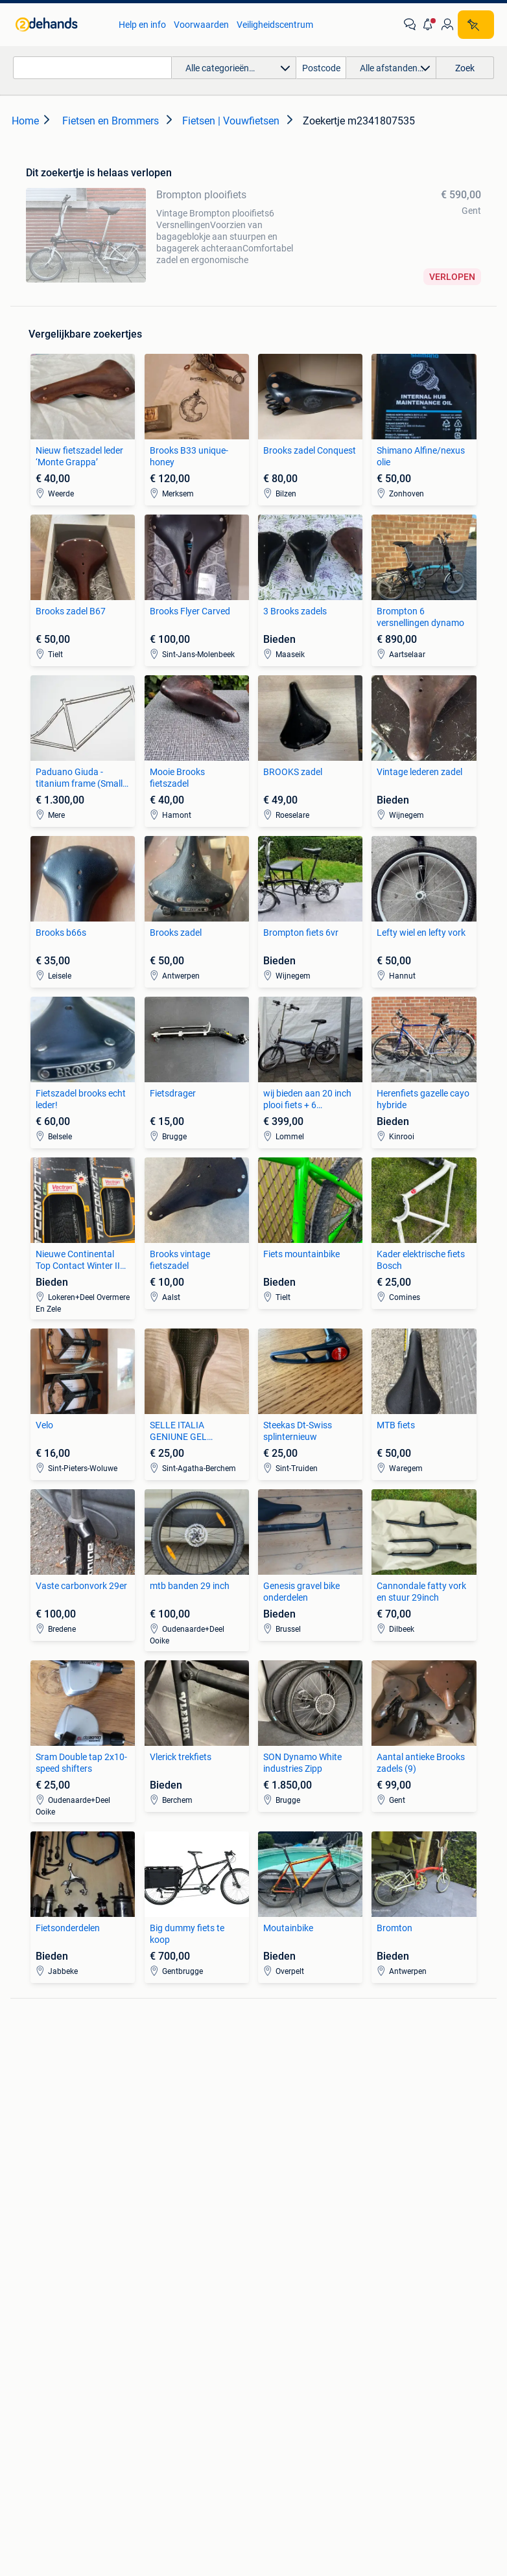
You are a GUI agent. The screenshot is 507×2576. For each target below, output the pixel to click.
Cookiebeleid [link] (192, 2410)
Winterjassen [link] (279, 2263)
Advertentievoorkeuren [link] (293, 2410)
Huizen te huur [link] (164, 2213)
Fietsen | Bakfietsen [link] (412, 2082)
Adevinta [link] (269, 2446)
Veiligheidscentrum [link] (275, 24)
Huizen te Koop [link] (165, 2193)
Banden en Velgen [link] (289, 2063)
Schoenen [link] (273, 2244)
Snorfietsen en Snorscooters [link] (401, 2139)
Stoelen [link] (30, 2232)
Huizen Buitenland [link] (171, 2232)
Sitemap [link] (329, 2446)
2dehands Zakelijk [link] (71, 2386)
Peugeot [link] (152, 2101)
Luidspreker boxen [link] (52, 2082)
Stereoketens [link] (42, 2101)
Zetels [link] (28, 2193)
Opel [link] (144, 2082)
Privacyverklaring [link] (439, 2386)
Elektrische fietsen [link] (409, 2063)
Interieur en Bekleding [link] (297, 2121)
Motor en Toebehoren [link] (296, 2101)
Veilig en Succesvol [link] (178, 2386)
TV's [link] (24, 2121)
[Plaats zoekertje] (476, 24)
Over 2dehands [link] (193, 2446)
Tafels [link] (28, 2252)
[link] (60, 24)
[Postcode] (321, 67)
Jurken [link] (267, 2193)
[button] (428, 24)
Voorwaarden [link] (201, 24)
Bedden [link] (31, 2213)
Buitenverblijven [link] (166, 2252)
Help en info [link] (142, 24)
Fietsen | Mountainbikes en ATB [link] (426, 2107)
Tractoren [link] (392, 2252)
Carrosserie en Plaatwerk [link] (304, 2082)
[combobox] (92, 67)
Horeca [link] (387, 2193)
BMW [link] (145, 2063)
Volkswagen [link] (159, 2121)
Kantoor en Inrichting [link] (415, 2213)
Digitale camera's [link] (49, 2063)
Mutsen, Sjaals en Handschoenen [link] (289, 2219)
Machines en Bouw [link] (411, 2232)
